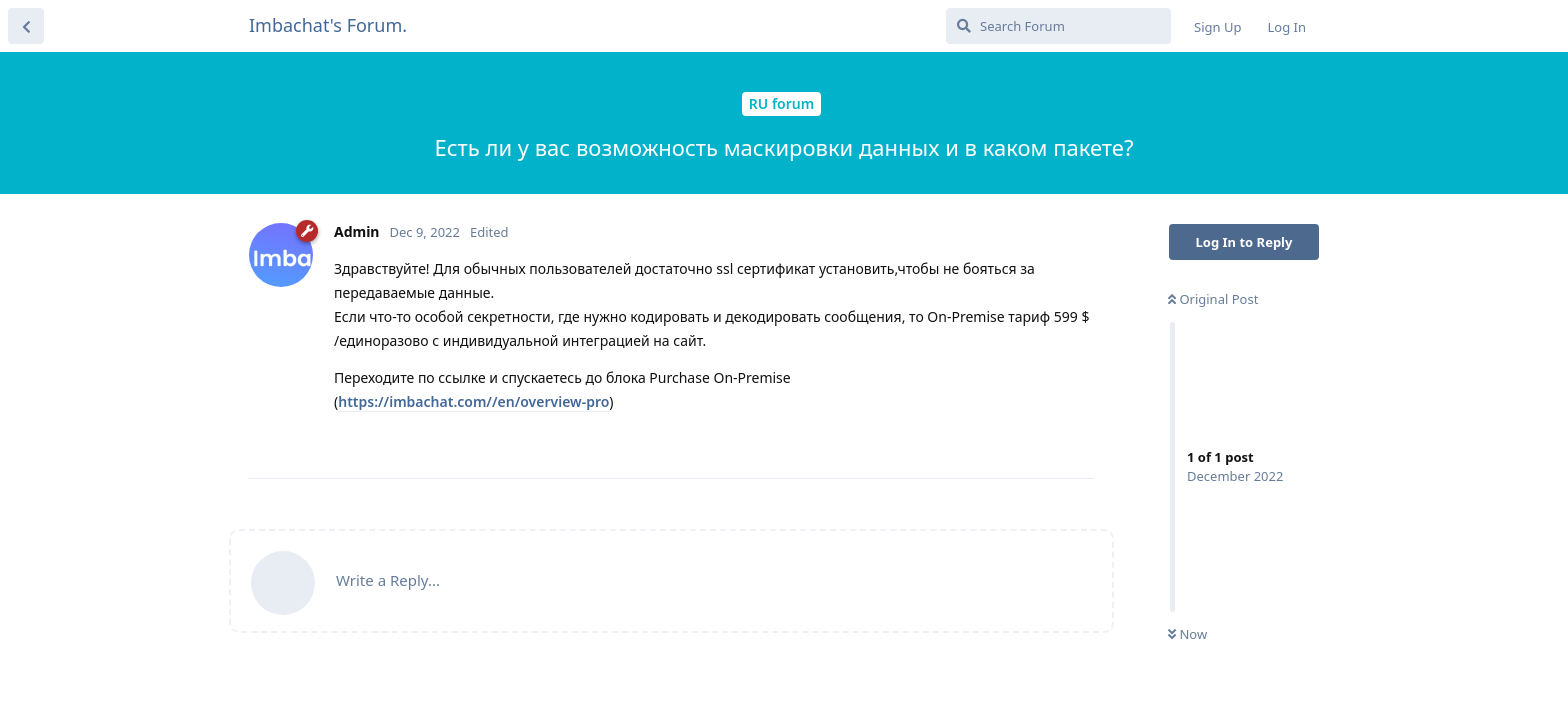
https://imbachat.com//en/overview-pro (473, 401)
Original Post (1213, 299)
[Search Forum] (1058, 26)
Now (1187, 634)
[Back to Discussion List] (26, 26)
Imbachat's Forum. (328, 25)
